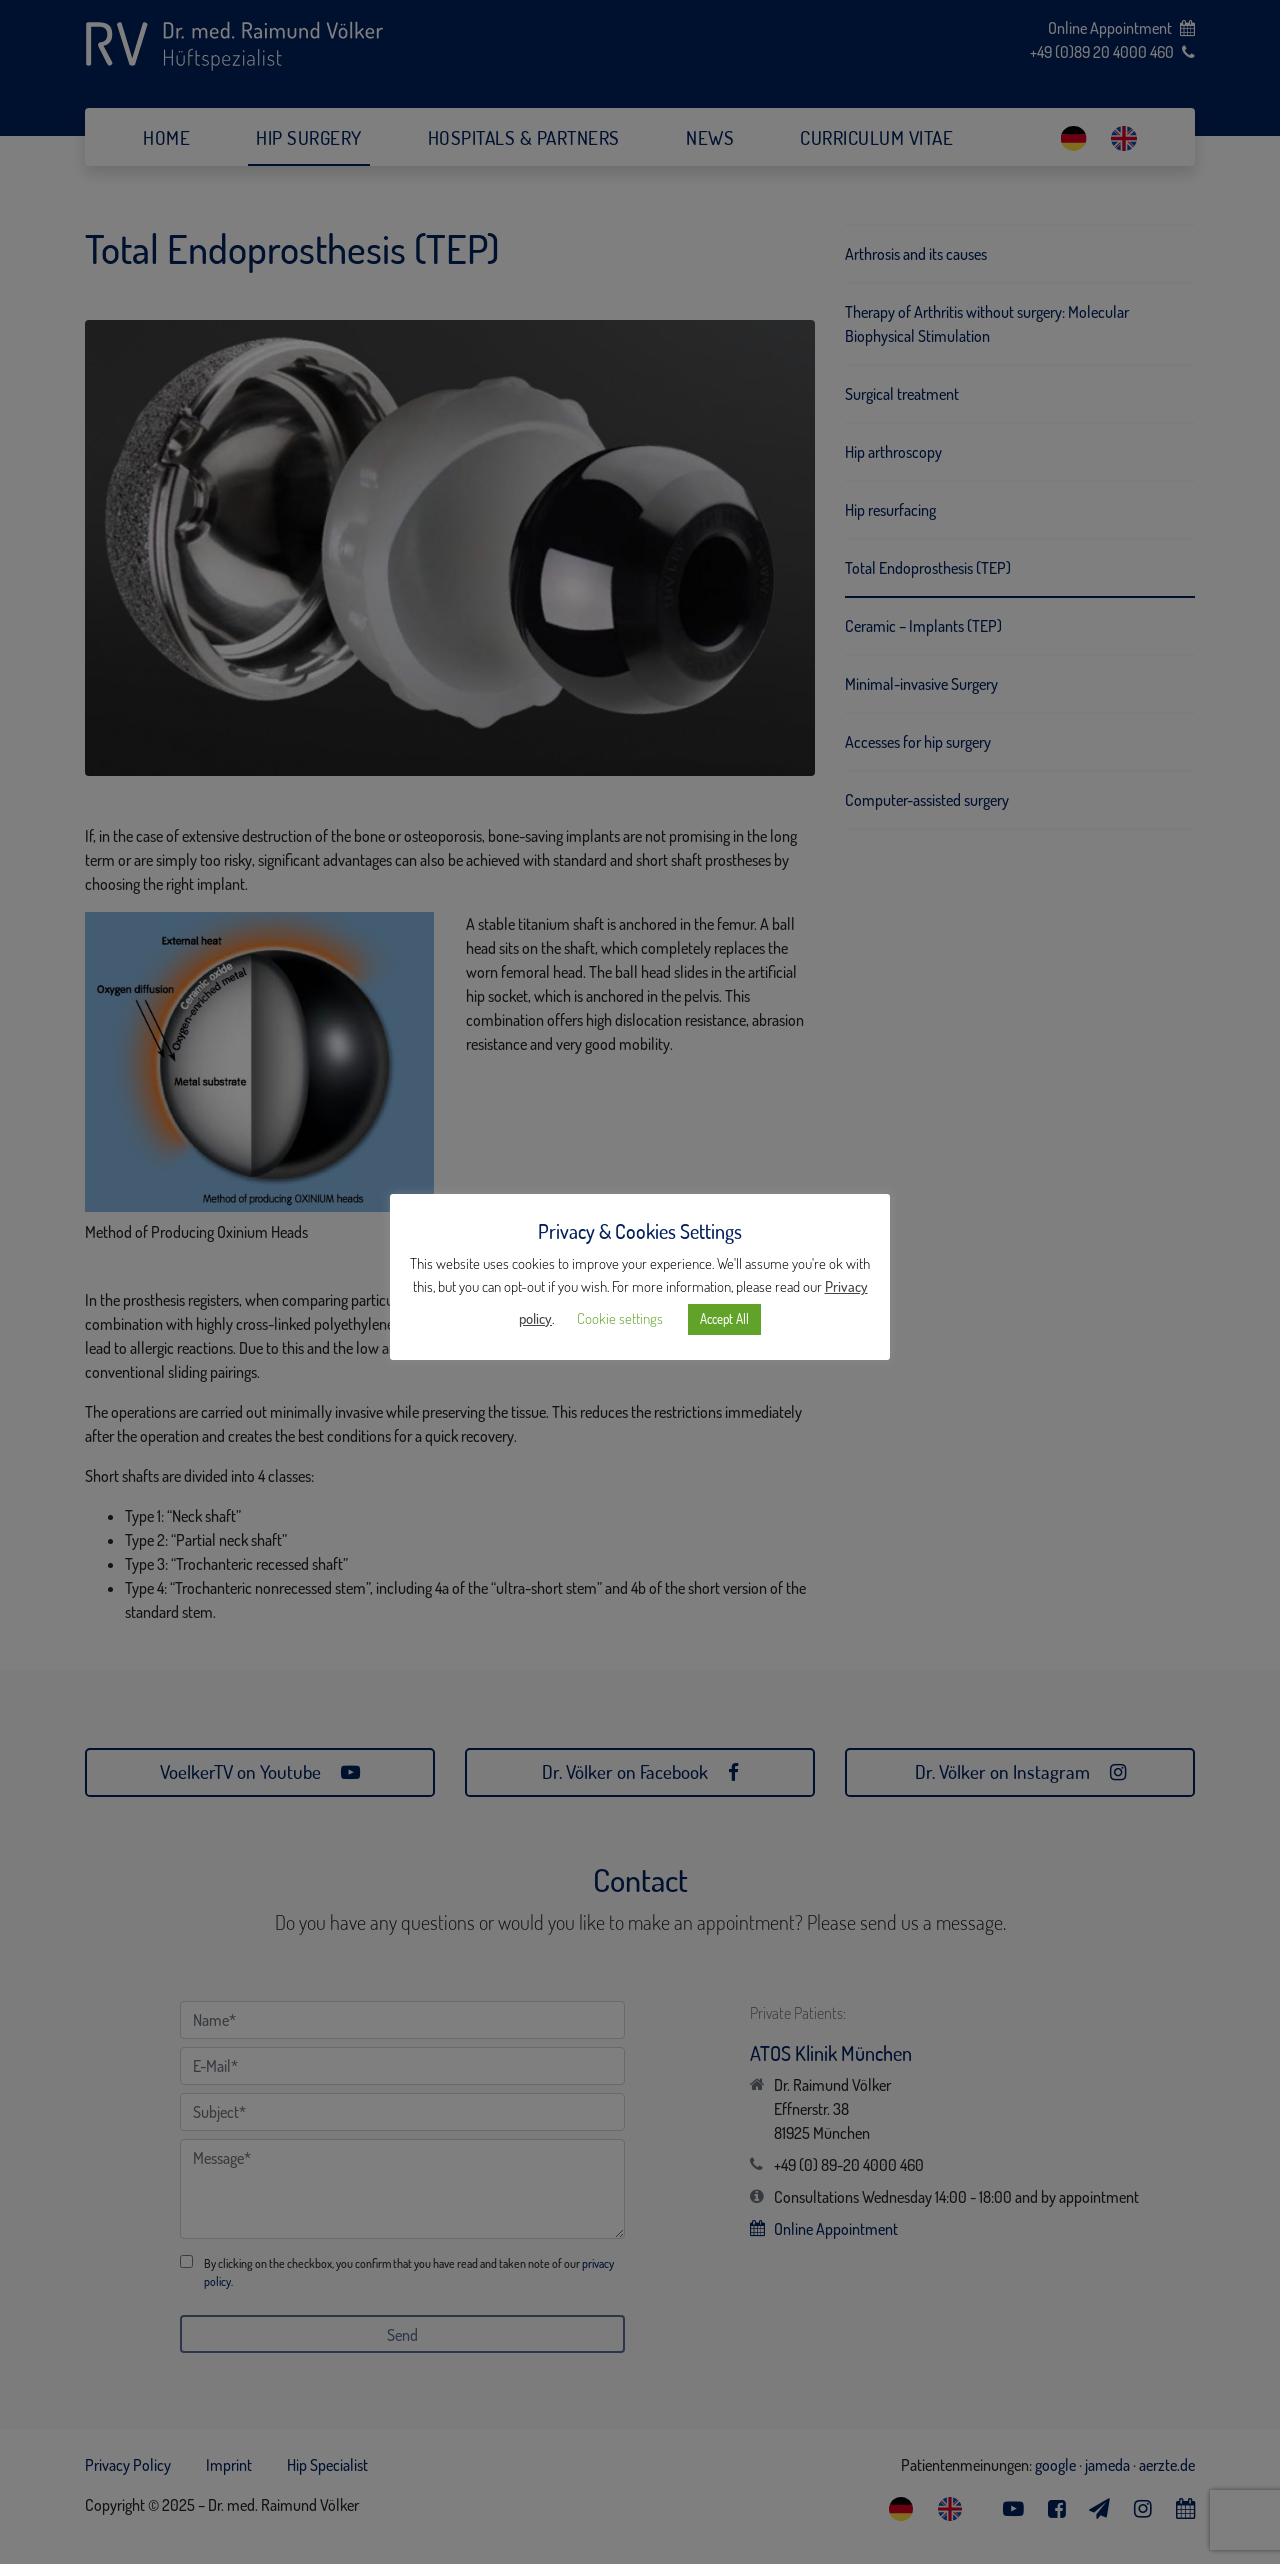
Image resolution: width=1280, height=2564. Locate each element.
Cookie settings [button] (620, 1318)
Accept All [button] (724, 1319)
